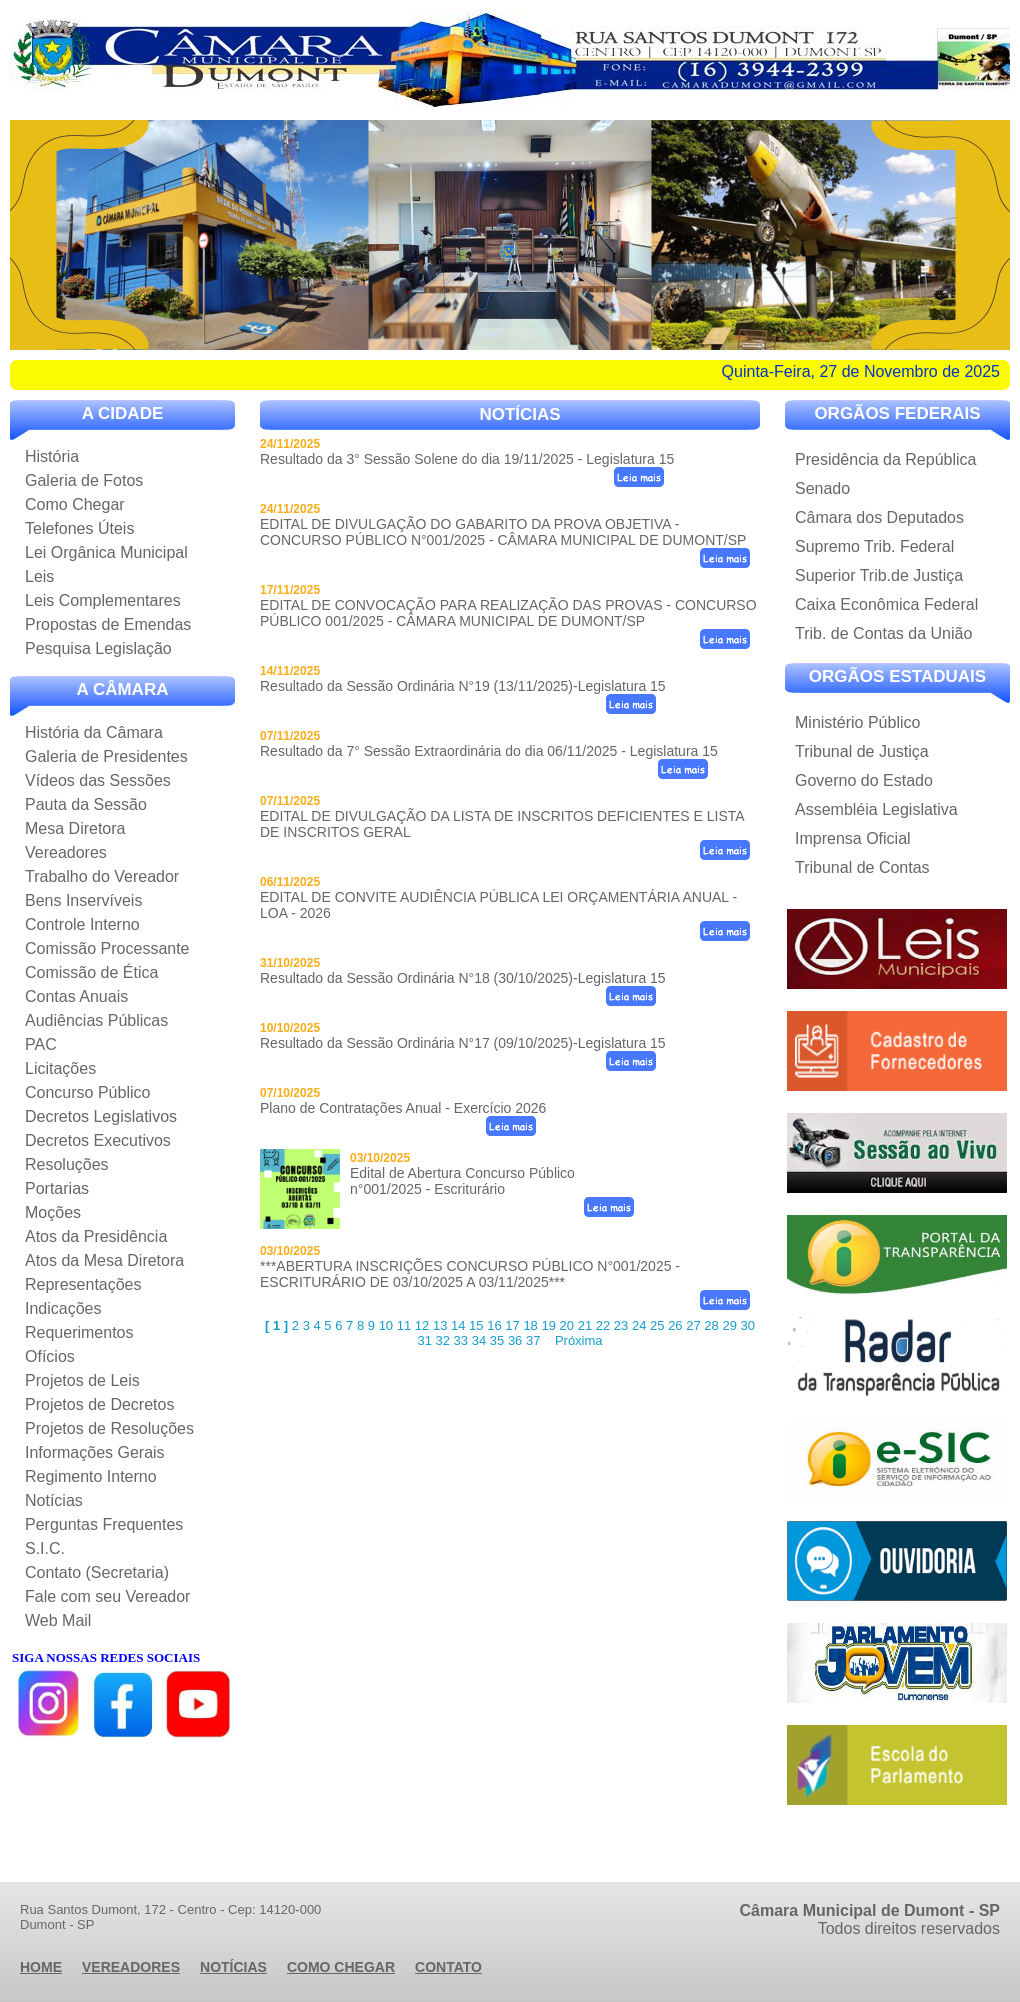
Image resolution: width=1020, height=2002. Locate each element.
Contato (448, 1967)
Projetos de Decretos (99, 1404)
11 (404, 1325)
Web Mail (58, 1620)
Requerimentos (79, 1332)
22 (603, 1325)
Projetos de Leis (82, 1380)
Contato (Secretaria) (97, 1572)
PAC (41, 1044)
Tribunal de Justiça (862, 751)
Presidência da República (885, 459)
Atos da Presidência (96, 1236)
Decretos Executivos (98, 1140)
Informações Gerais (95, 1452)
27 (693, 1325)
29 (729, 1325)
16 (494, 1325)
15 (476, 1325)
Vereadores (66, 852)
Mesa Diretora (75, 828)
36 (515, 1340)
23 (621, 1325)
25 (657, 1325)
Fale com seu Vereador (107, 1596)
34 (479, 1340)
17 (512, 1325)
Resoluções (67, 1164)
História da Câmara (94, 732)
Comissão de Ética (91, 972)
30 (748, 1325)
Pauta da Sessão (86, 804)
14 (458, 1325)
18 (530, 1325)
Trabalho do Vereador (102, 876)
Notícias (54, 1500)
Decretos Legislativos (101, 1116)
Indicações (63, 1308)
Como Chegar (75, 504)
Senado (822, 488)
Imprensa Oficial (853, 838)
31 (424, 1340)
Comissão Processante (107, 948)
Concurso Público (87, 1092)
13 (440, 1325)
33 (461, 1340)
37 (533, 1340)
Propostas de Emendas (108, 624)
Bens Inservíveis (83, 900)
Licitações (60, 1068)
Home (41, 1967)
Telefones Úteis (79, 528)
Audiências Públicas (96, 1020)
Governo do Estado (864, 780)
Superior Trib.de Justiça (879, 575)
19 (548, 1325)
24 (639, 1325)
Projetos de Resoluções (109, 1428)
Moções (53, 1212)
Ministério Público (857, 722)
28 (711, 1325)
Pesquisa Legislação (98, 648)
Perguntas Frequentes (104, 1524)
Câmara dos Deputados (879, 517)
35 (497, 1340)
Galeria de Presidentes (106, 756)
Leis (39, 576)
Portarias (57, 1188)
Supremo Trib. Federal (874, 546)
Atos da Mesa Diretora (104, 1260)
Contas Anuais (76, 996)
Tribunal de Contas (862, 867)
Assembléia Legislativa (876, 809)
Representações (83, 1284)
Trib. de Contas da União (883, 633)
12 (422, 1325)
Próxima (579, 1340)
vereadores (131, 1967)
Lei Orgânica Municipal (106, 552)
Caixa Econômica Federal (886, 604)
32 (443, 1340)
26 (675, 1325)
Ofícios (50, 1356)
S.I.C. (45, 1548)
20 (567, 1325)
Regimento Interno (91, 1476)
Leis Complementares (103, 600)
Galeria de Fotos (84, 480)
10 (386, 1325)
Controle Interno (82, 924)
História (52, 456)
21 (585, 1325)
